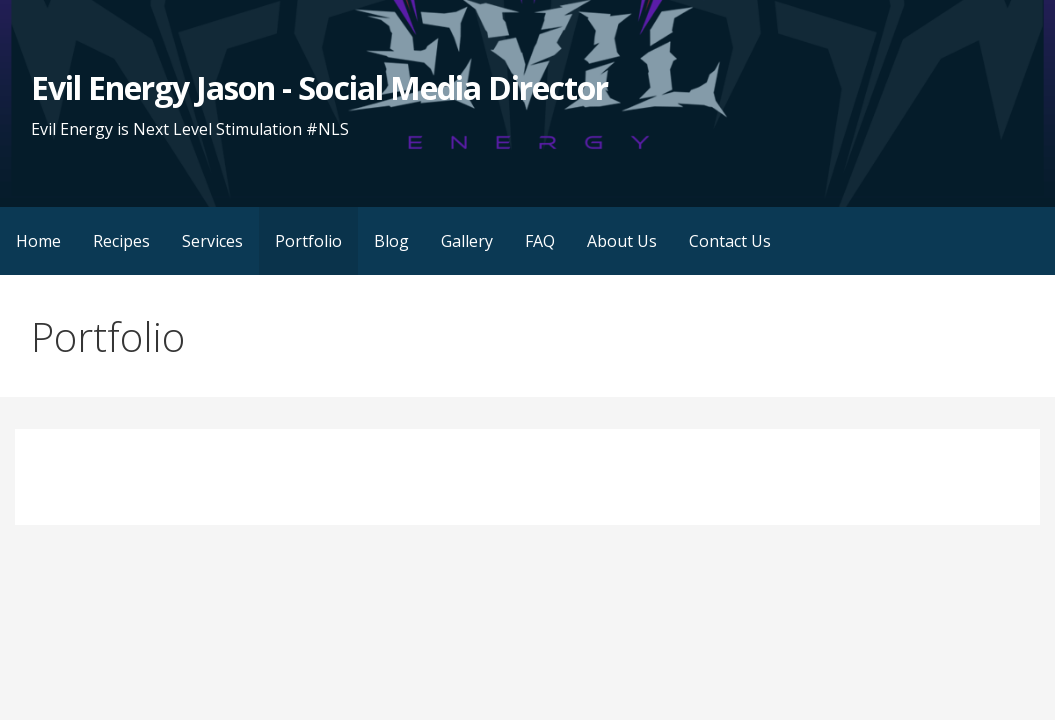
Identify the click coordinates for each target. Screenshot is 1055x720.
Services (212, 241)
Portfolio (308, 241)
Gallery (467, 241)
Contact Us (730, 241)
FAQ (540, 241)
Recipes (121, 241)
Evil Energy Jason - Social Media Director (320, 87)
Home (38, 241)
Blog (391, 241)
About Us (622, 241)
